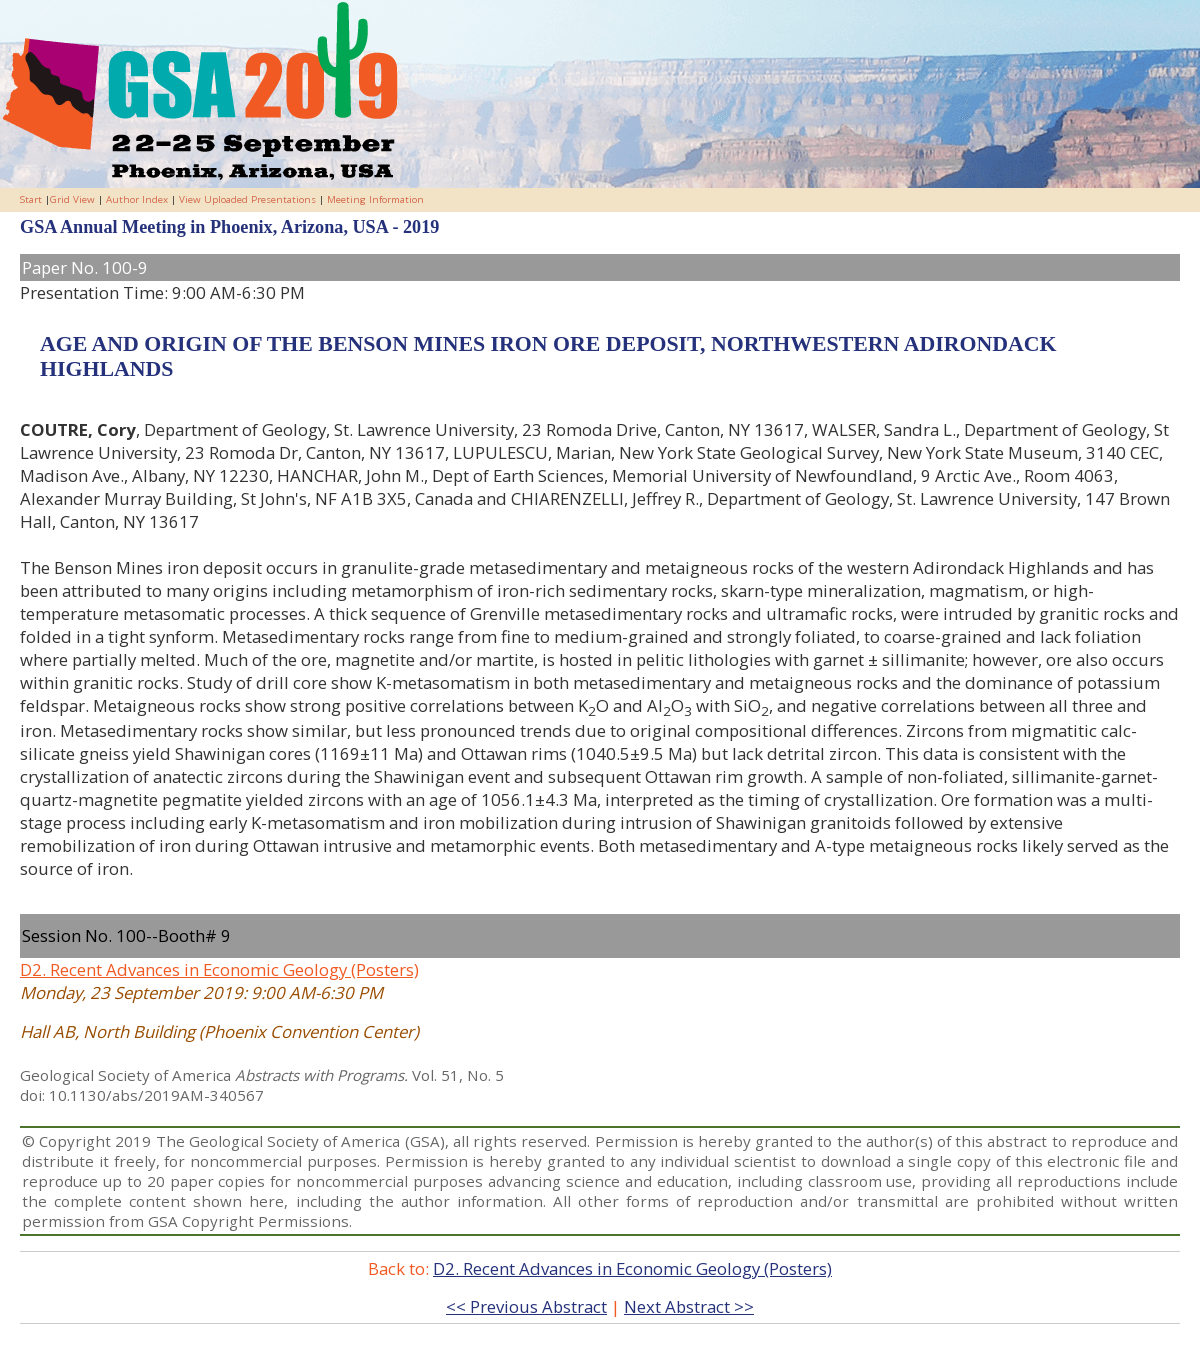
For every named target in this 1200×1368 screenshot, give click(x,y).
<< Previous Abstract (526, 1306)
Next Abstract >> (689, 1306)
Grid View (72, 199)
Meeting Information (375, 199)
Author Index (137, 199)
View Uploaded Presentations (247, 199)
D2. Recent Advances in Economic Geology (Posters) (219, 969)
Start (31, 199)
